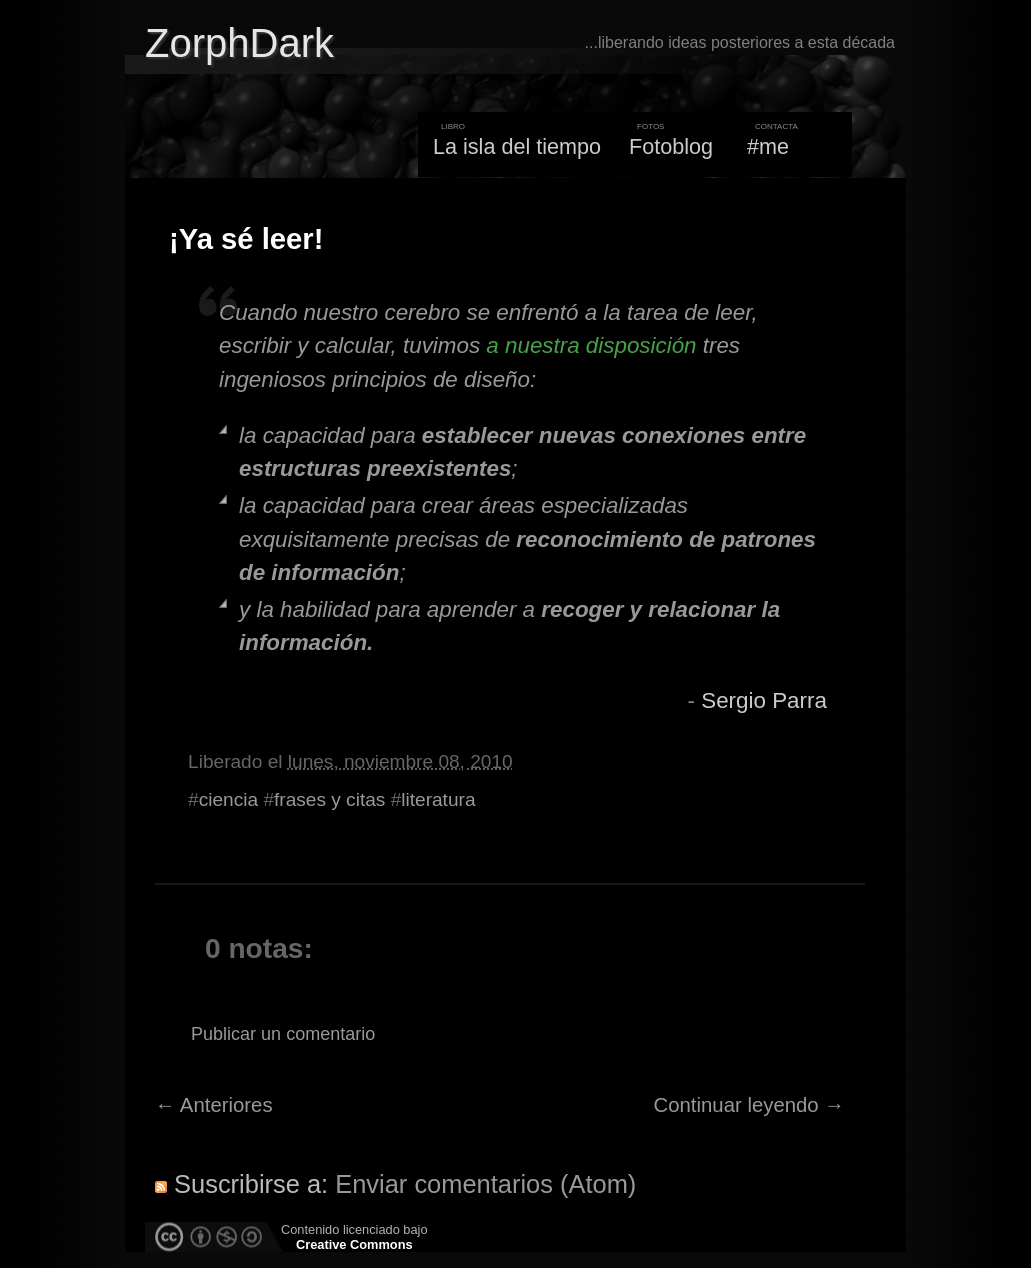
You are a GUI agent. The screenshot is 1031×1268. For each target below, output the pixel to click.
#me (768, 146)
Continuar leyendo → (749, 1105)
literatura (438, 799)
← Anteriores (214, 1105)
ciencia (228, 799)
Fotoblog (671, 146)
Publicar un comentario (283, 1034)
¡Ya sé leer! (246, 239)
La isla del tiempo (517, 146)
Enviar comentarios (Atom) (485, 1184)
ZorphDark (239, 43)
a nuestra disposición (591, 345)
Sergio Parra (764, 700)
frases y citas (329, 799)
